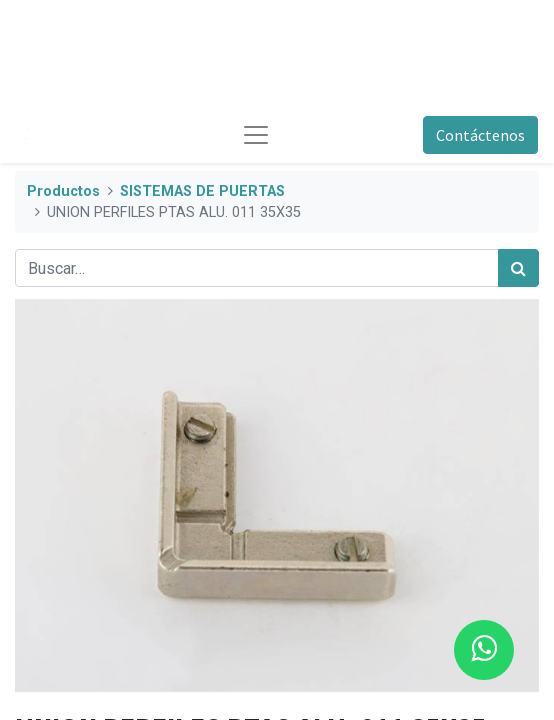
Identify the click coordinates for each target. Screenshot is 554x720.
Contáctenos (480, 135)
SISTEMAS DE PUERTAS (202, 191)
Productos (63, 191)
